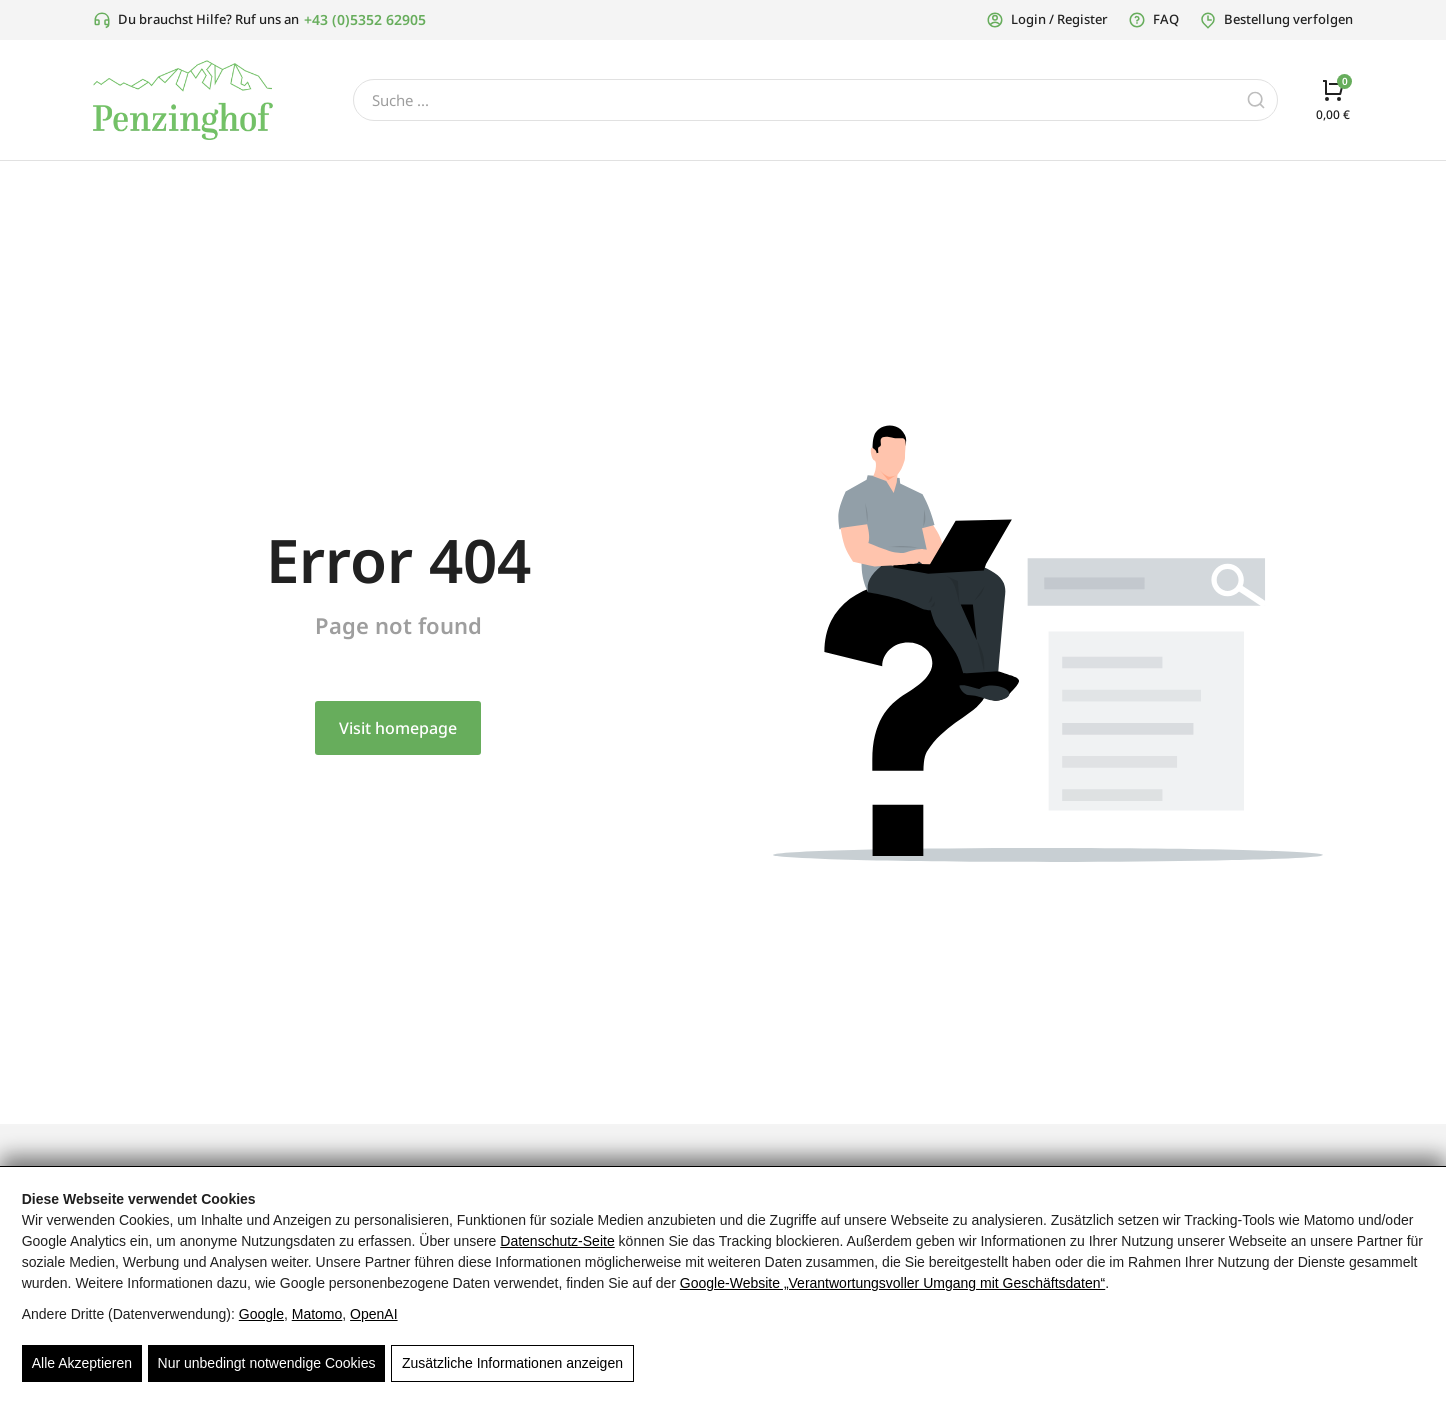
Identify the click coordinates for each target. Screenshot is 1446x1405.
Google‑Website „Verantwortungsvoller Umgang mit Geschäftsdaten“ (892, 1283)
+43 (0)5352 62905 (365, 19)
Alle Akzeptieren (82, 1364)
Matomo (317, 1314)
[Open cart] (1333, 99)
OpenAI (373, 1314)
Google (261, 1314)
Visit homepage (398, 728)
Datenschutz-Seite (557, 1241)
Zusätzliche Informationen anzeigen (511, 1364)
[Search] (1256, 100)
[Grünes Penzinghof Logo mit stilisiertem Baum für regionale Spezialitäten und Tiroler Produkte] (183, 100)
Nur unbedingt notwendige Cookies (266, 1364)
